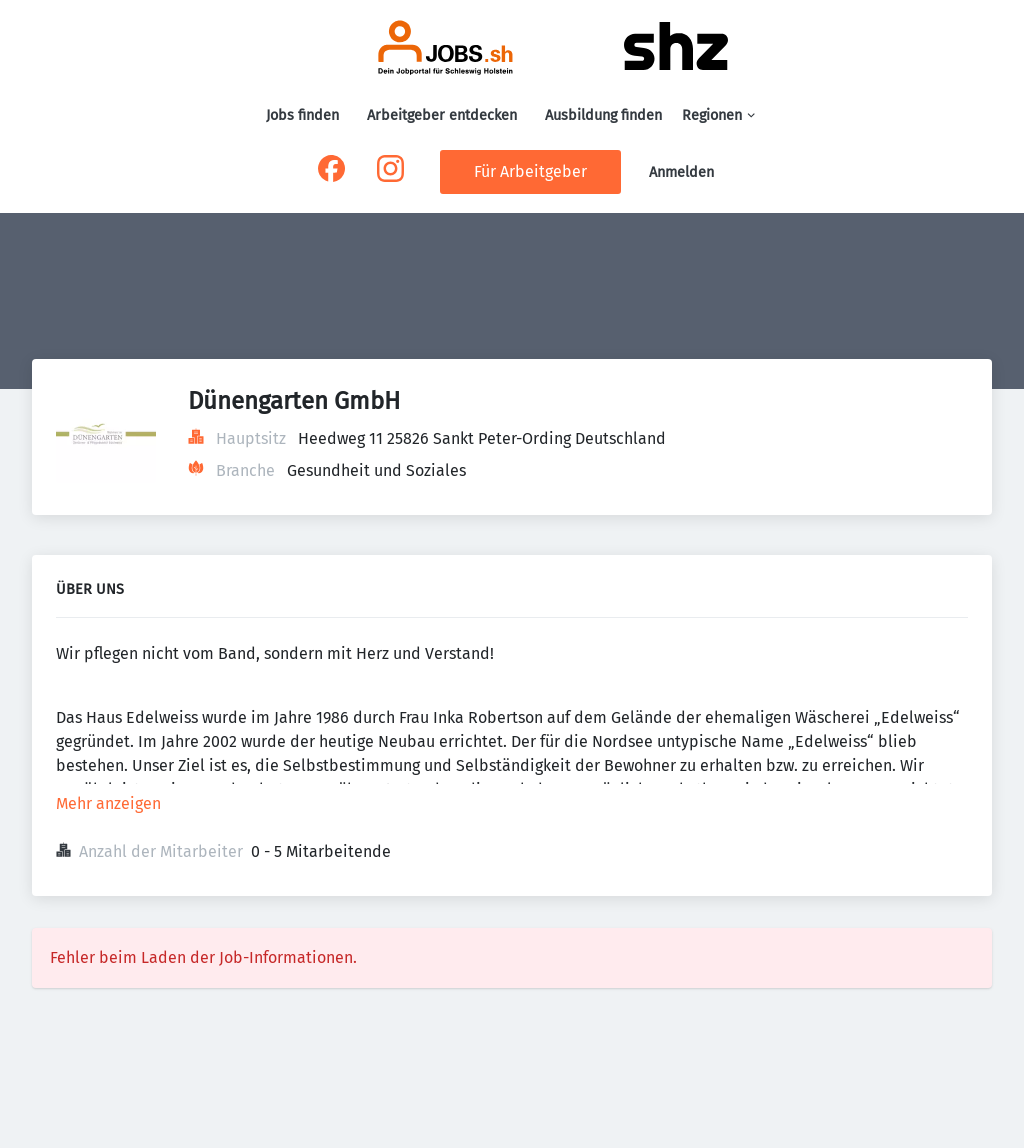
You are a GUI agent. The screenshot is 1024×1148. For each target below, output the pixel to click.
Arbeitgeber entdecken (442, 115)
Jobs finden (302, 115)
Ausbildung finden (603, 115)
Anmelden (681, 172)
